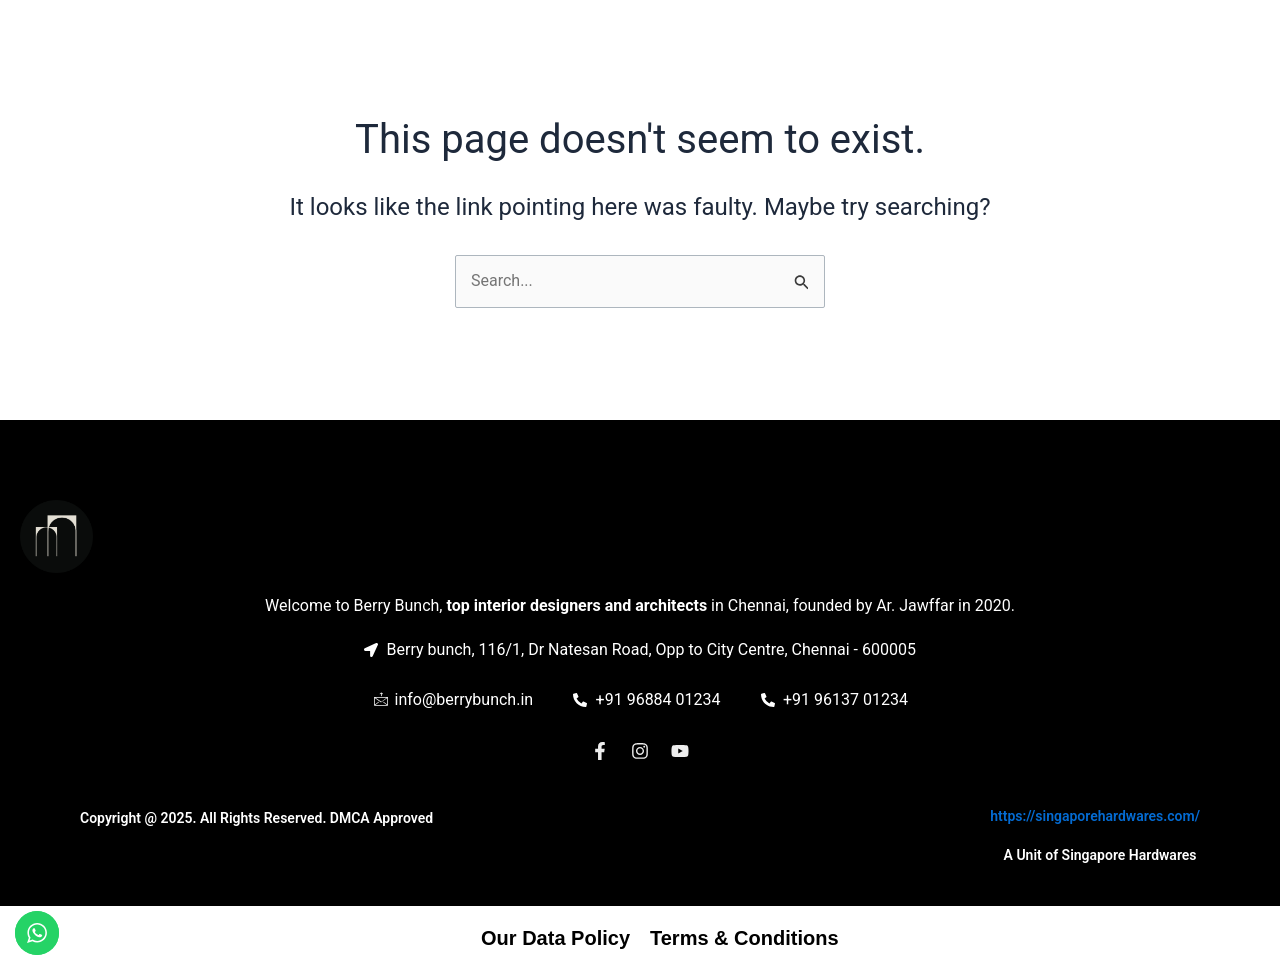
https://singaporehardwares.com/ (1095, 816)
